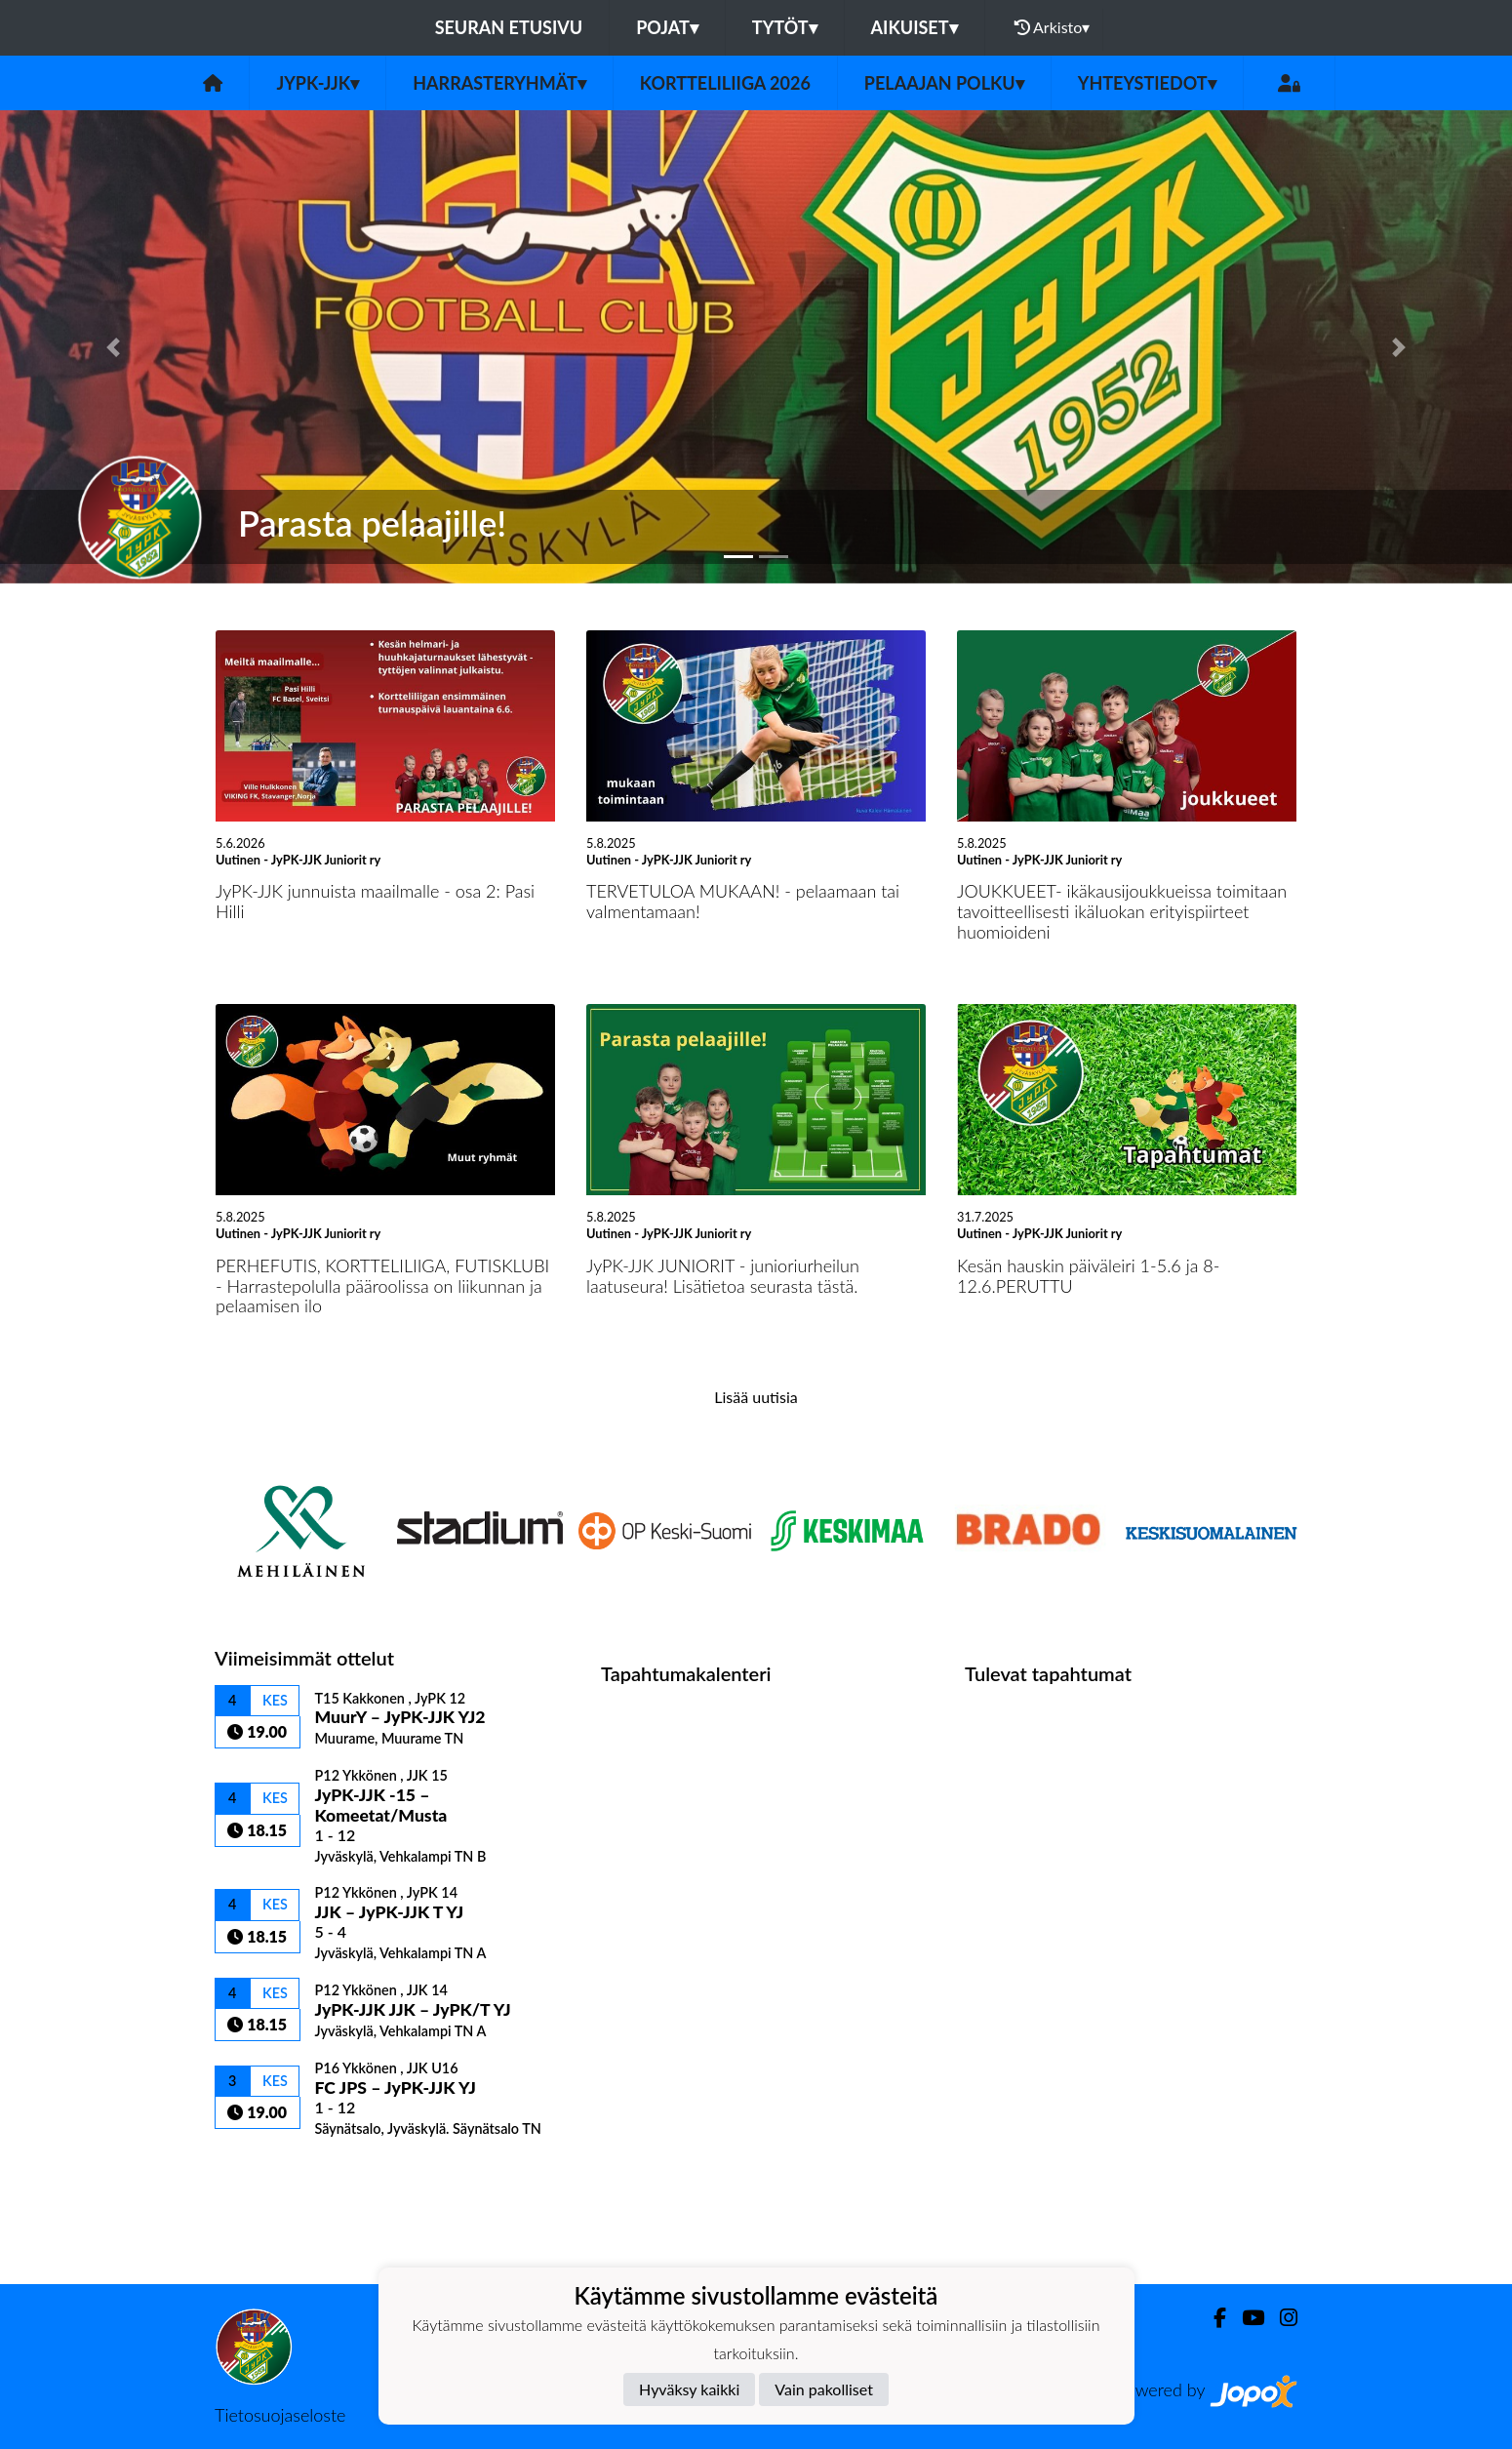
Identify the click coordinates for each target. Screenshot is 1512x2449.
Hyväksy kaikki (689, 2389)
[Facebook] (1212, 2318)
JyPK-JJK (317, 83)
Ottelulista (262, 2171)
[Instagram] (1280, 2318)
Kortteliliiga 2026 (725, 83)
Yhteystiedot (1147, 83)
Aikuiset (914, 27)
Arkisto (1053, 27)
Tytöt (784, 27)
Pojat (667, 27)
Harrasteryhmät (499, 83)
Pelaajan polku (944, 83)
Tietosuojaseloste (280, 2415)
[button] (113, 346)
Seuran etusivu (509, 27)
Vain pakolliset (824, 2389)
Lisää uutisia (755, 1396)
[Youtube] (1245, 2318)
